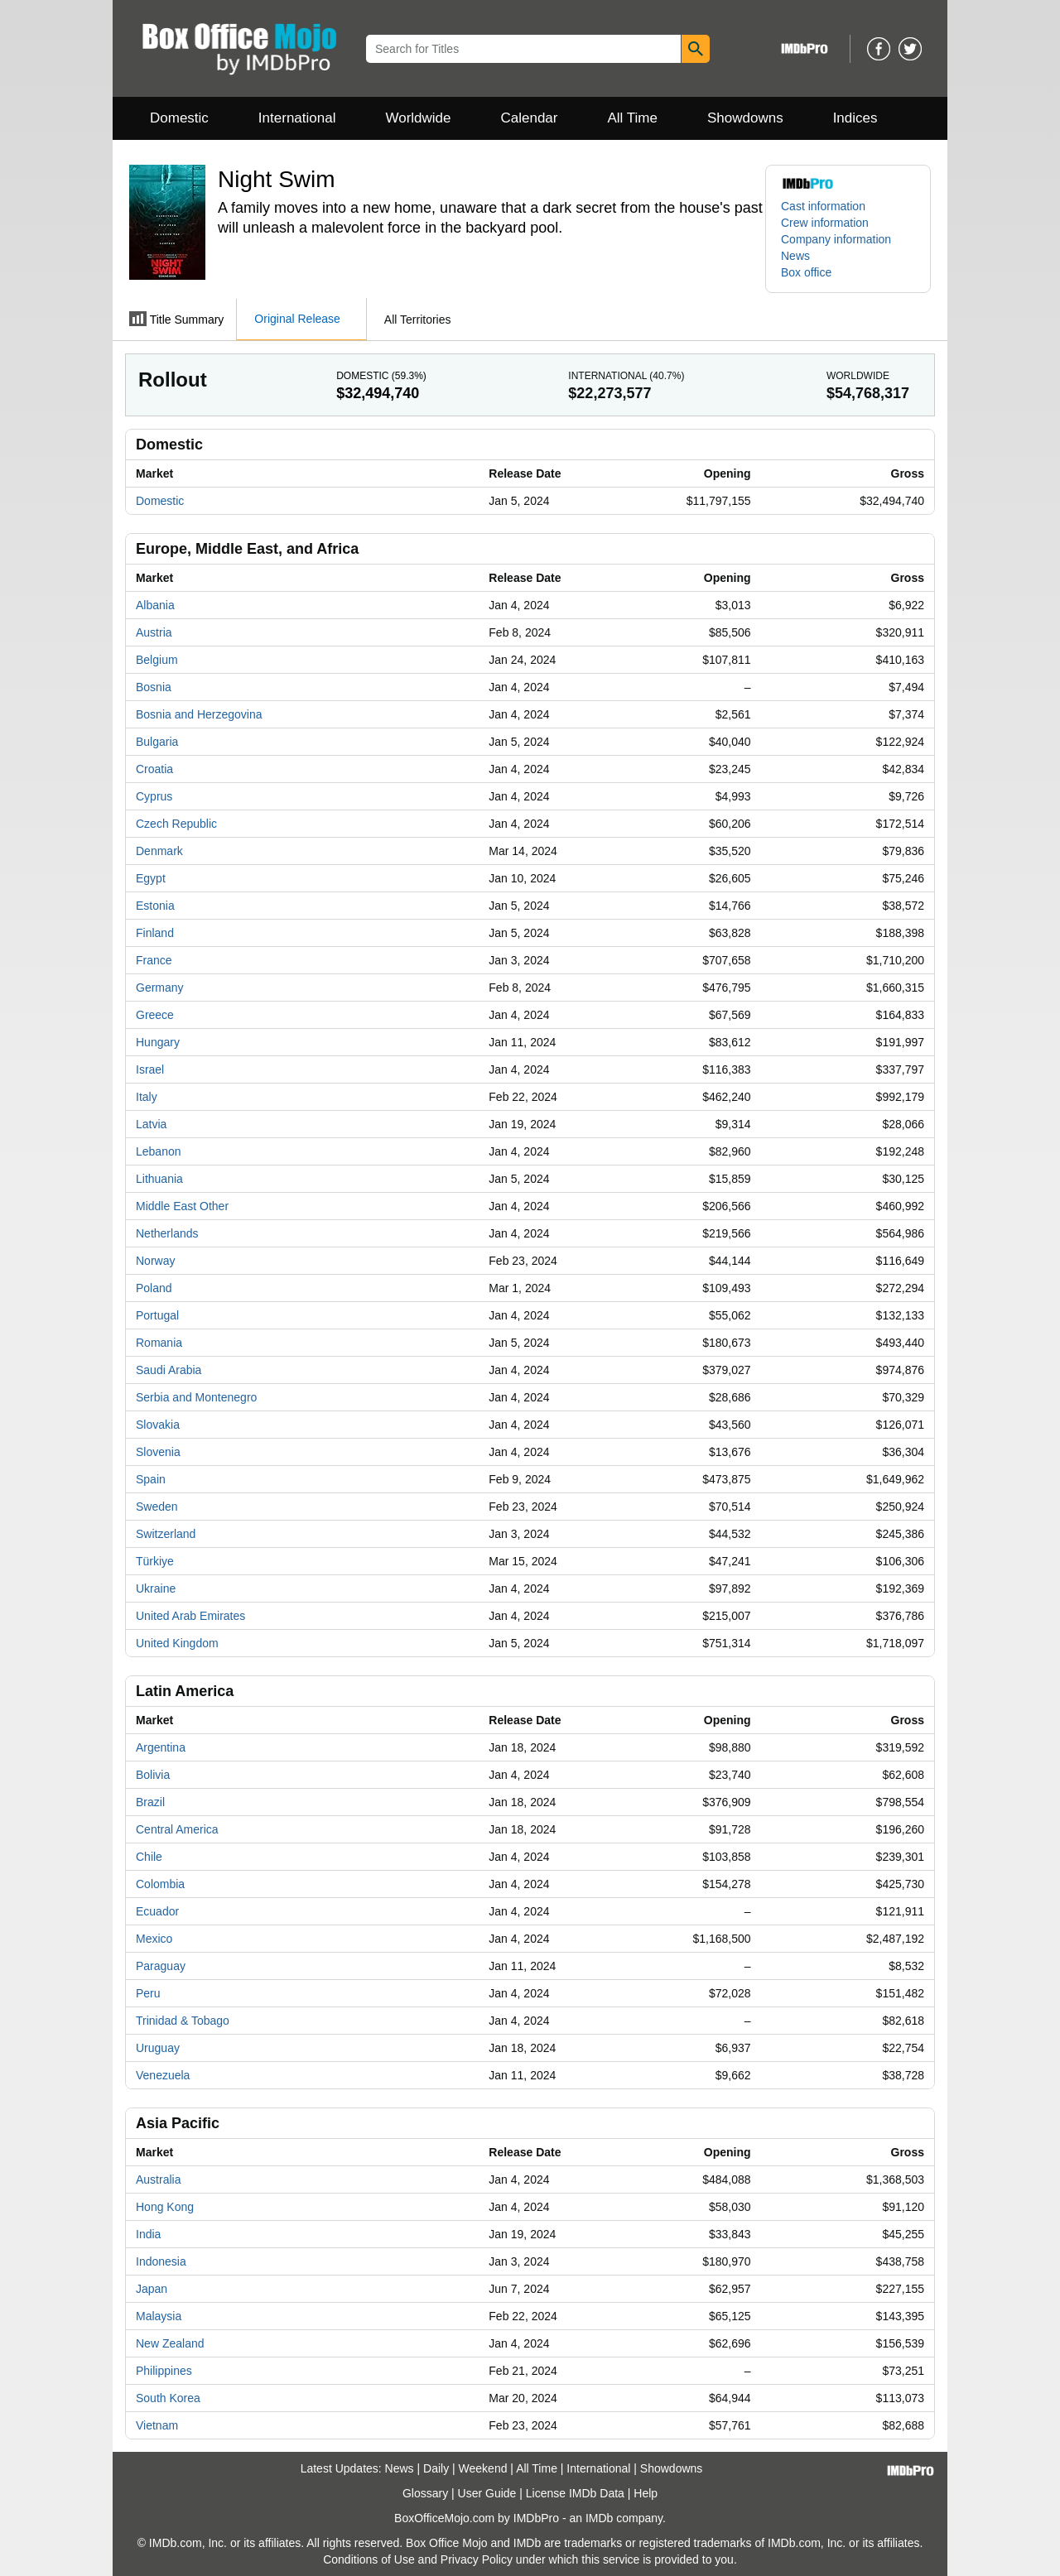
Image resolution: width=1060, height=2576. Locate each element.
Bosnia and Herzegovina (199, 714)
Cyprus (154, 796)
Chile (149, 1856)
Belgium (157, 659)
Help (646, 2493)
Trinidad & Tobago (182, 2020)
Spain (151, 1479)
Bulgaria (157, 741)
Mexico (154, 1938)
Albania (155, 605)
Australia (158, 2179)
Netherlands (167, 1233)
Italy (146, 1096)
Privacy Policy (477, 2559)
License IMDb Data (575, 2493)
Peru (148, 1993)
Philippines (164, 2370)
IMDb (599, 2518)
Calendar (529, 118)
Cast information (823, 206)
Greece (155, 1014)
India (148, 2234)
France (154, 960)
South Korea (168, 2398)
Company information (836, 239)
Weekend (483, 2468)
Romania (159, 1342)
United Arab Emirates (190, 1615)
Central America (177, 1829)
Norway (155, 1260)
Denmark (159, 851)
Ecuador (157, 1911)
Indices (855, 118)
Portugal (157, 1315)
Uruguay (158, 2048)
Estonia (155, 905)
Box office (806, 272)
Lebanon (158, 1151)
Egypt (151, 878)
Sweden (157, 1506)
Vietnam (157, 2425)
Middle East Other (182, 1206)
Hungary (158, 1042)
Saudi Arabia (168, 1370)
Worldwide (417, 118)
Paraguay (161, 1966)
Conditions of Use (369, 2559)
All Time (633, 118)
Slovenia (158, 1452)
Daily (436, 2468)
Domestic (179, 118)
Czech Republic (176, 823)
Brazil (150, 1802)
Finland (155, 933)
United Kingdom (177, 1643)
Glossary (425, 2493)
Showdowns (745, 118)
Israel (150, 1069)
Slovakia (158, 1424)
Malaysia (158, 2316)
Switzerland (165, 1533)
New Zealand (170, 2343)
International (297, 118)
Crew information (825, 222)
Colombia (160, 1884)
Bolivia (153, 1774)
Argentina (161, 1747)
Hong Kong (165, 2206)
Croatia (154, 769)
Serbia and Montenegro (196, 1397)
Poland (154, 1288)
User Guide (487, 2493)
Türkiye (155, 1561)
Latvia (151, 1124)
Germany (160, 987)
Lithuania (159, 1178)
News (795, 255)
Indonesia (161, 2261)
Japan (151, 2288)
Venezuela (163, 2075)
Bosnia (153, 687)
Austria (154, 632)
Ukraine (156, 1588)
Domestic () (381, 376)
